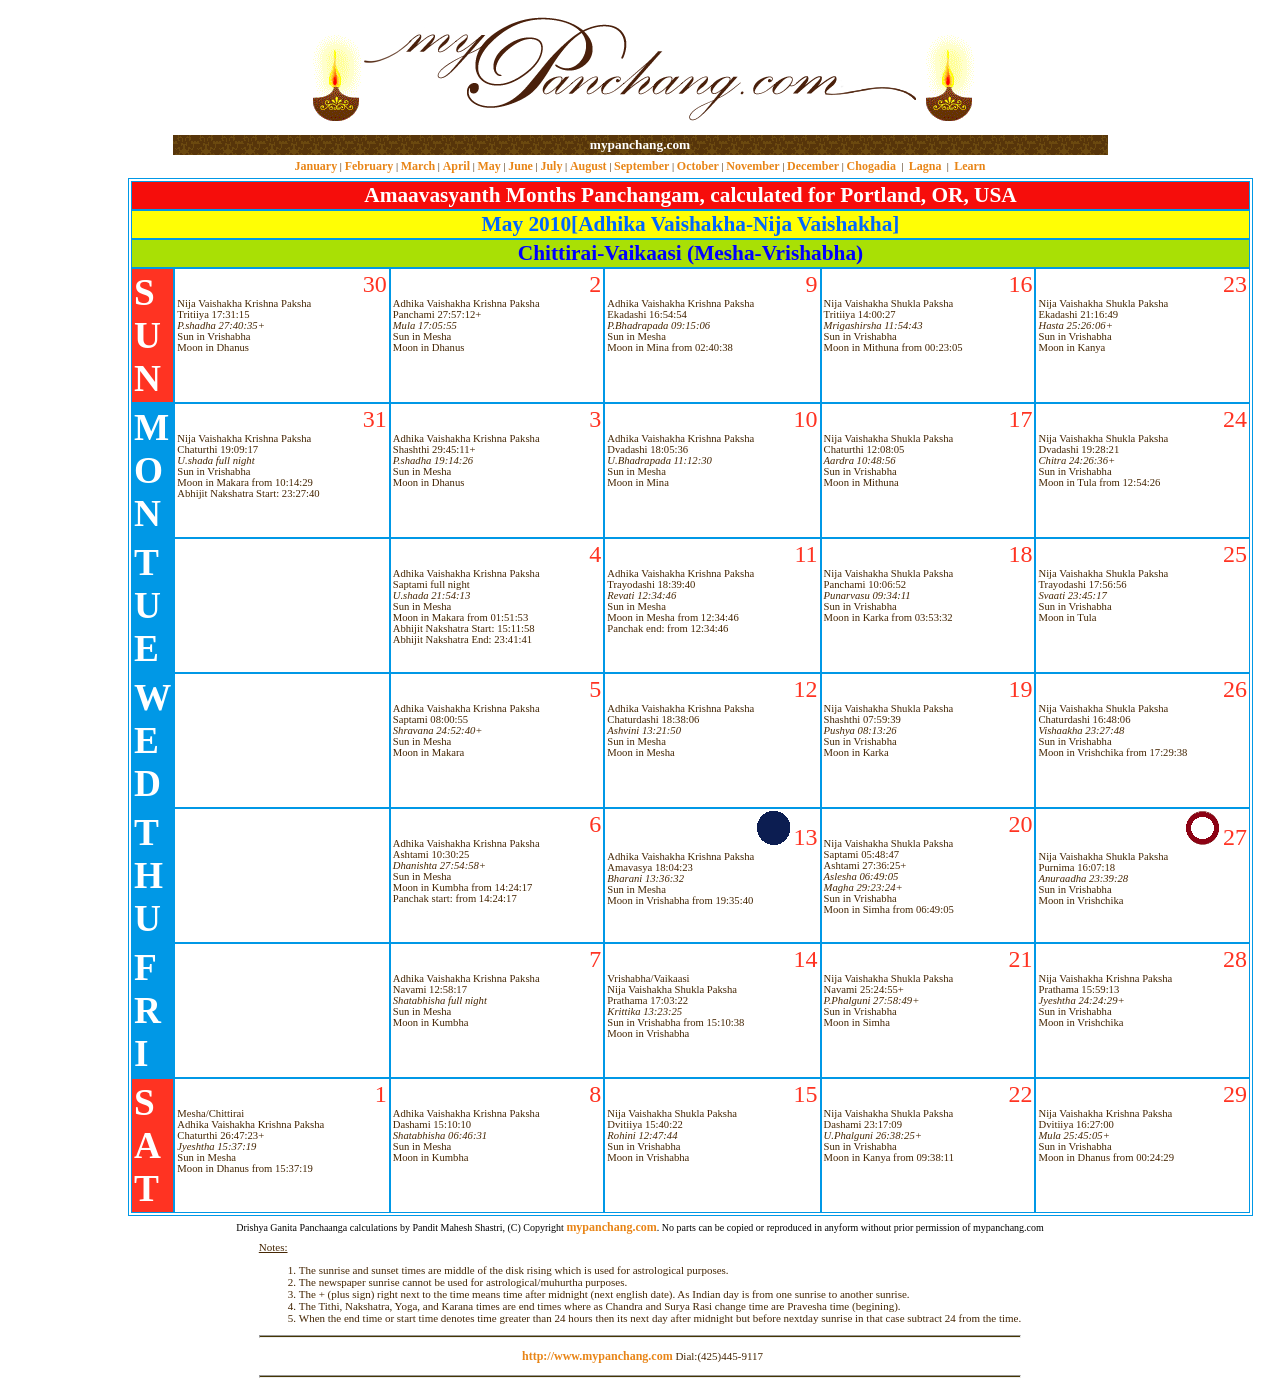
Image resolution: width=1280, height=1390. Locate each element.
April (456, 166)
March (418, 166)
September (641, 166)
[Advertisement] (237, 68)
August (588, 166)
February (369, 166)
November (752, 166)
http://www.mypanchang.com (597, 1356)
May (488, 166)
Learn (969, 166)
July (551, 166)
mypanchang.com (640, 144)
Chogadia (871, 166)
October (698, 166)
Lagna (925, 166)
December (813, 166)
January (315, 166)
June (520, 166)
